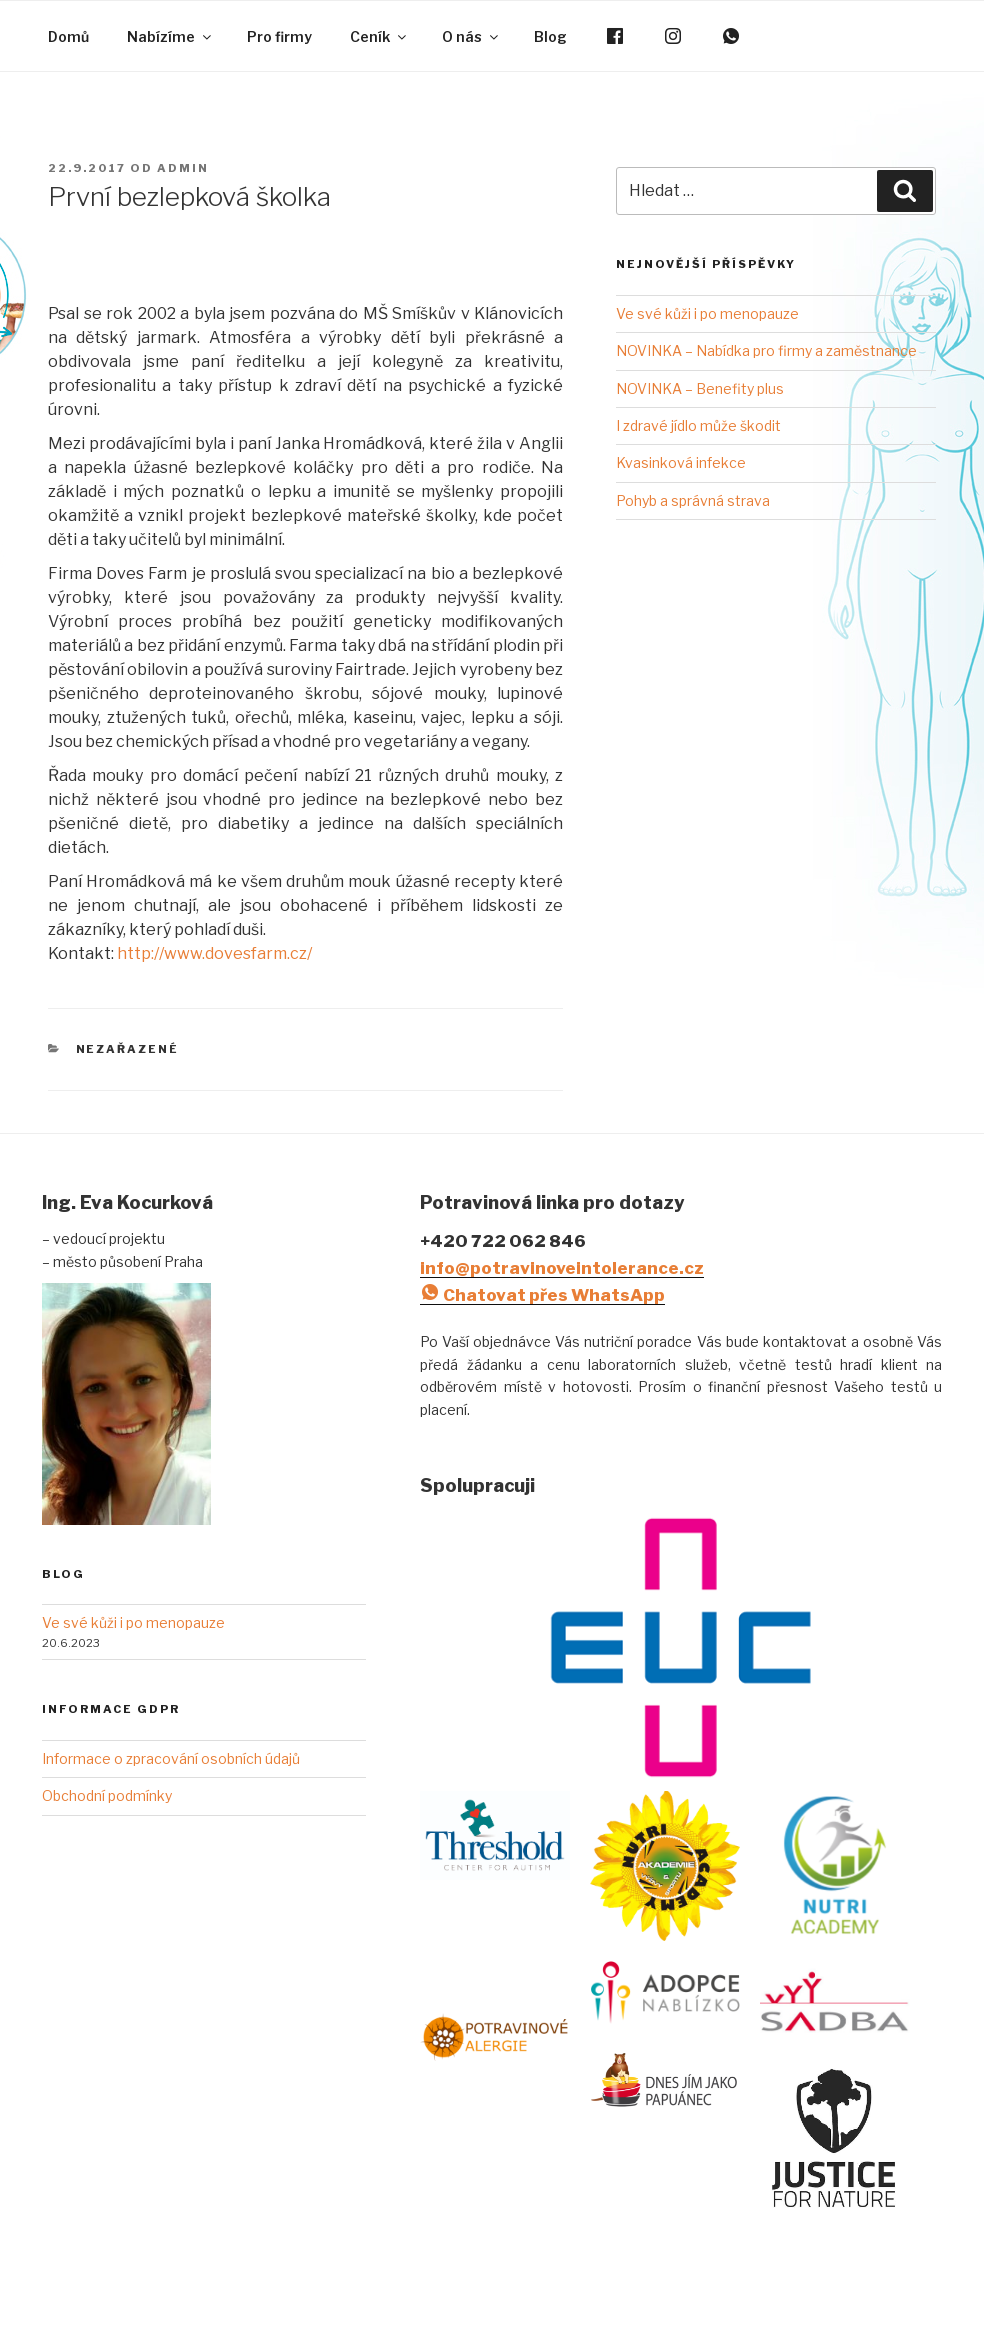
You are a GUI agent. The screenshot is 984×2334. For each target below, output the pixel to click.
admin (183, 168)
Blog (550, 36)
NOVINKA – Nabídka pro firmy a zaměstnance (766, 350)
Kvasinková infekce (681, 462)
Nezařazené (128, 1049)
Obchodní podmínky (107, 1795)
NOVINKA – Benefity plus (700, 388)
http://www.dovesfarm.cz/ (214, 953)
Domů (68, 36)
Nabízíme (170, 36)
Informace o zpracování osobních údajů (171, 1758)
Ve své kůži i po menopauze (707, 313)
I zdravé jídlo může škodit (698, 425)
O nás (471, 36)
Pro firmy (279, 36)
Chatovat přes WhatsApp (542, 1295)
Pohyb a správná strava (693, 500)
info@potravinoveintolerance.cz (562, 1268)
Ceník (379, 36)
